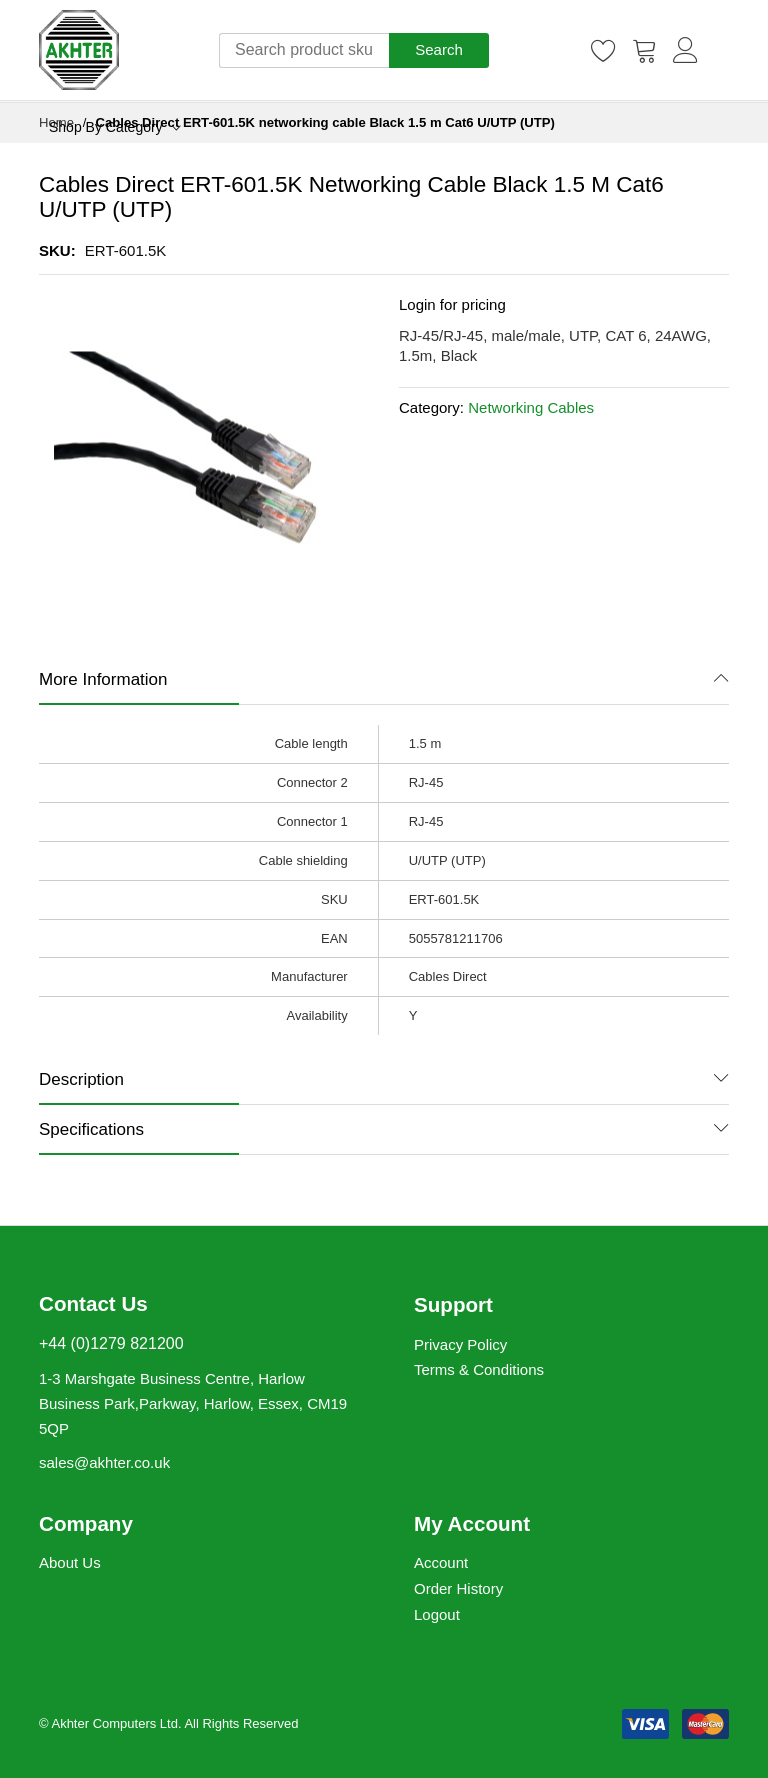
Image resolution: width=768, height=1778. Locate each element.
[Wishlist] (604, 50)
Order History (458, 1588)
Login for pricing (452, 304)
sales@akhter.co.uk (104, 1462)
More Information (103, 679)
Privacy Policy (460, 1344)
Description (81, 1079)
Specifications (91, 1129)
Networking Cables (531, 407)
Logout (437, 1614)
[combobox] (304, 50)
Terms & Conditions (479, 1369)
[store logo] (79, 50)
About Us (70, 1562)
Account (441, 1562)
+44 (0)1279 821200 (111, 1343)
